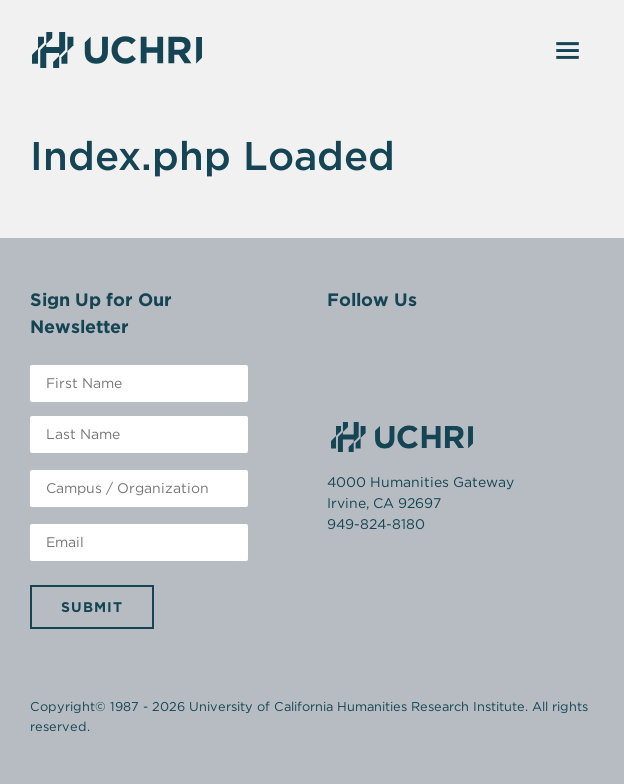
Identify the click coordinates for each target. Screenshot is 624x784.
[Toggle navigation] (568, 50)
